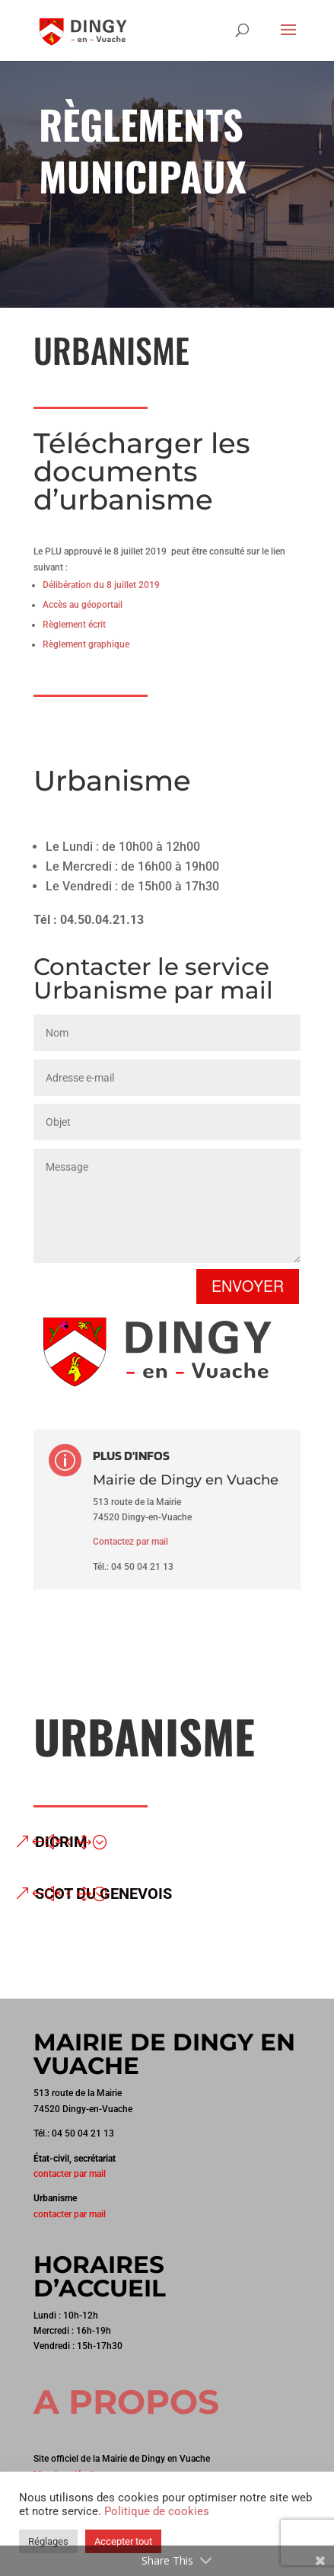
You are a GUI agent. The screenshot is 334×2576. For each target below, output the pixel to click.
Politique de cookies (156, 2511)
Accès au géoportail (82, 604)
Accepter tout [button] (123, 2541)
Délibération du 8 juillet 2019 (101, 585)
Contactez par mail (130, 1541)
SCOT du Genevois (103, 1893)
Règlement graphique (86, 644)
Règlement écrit (74, 624)
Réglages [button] (48, 2541)
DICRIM (61, 1842)
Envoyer (248, 1286)
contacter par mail (69, 2174)
